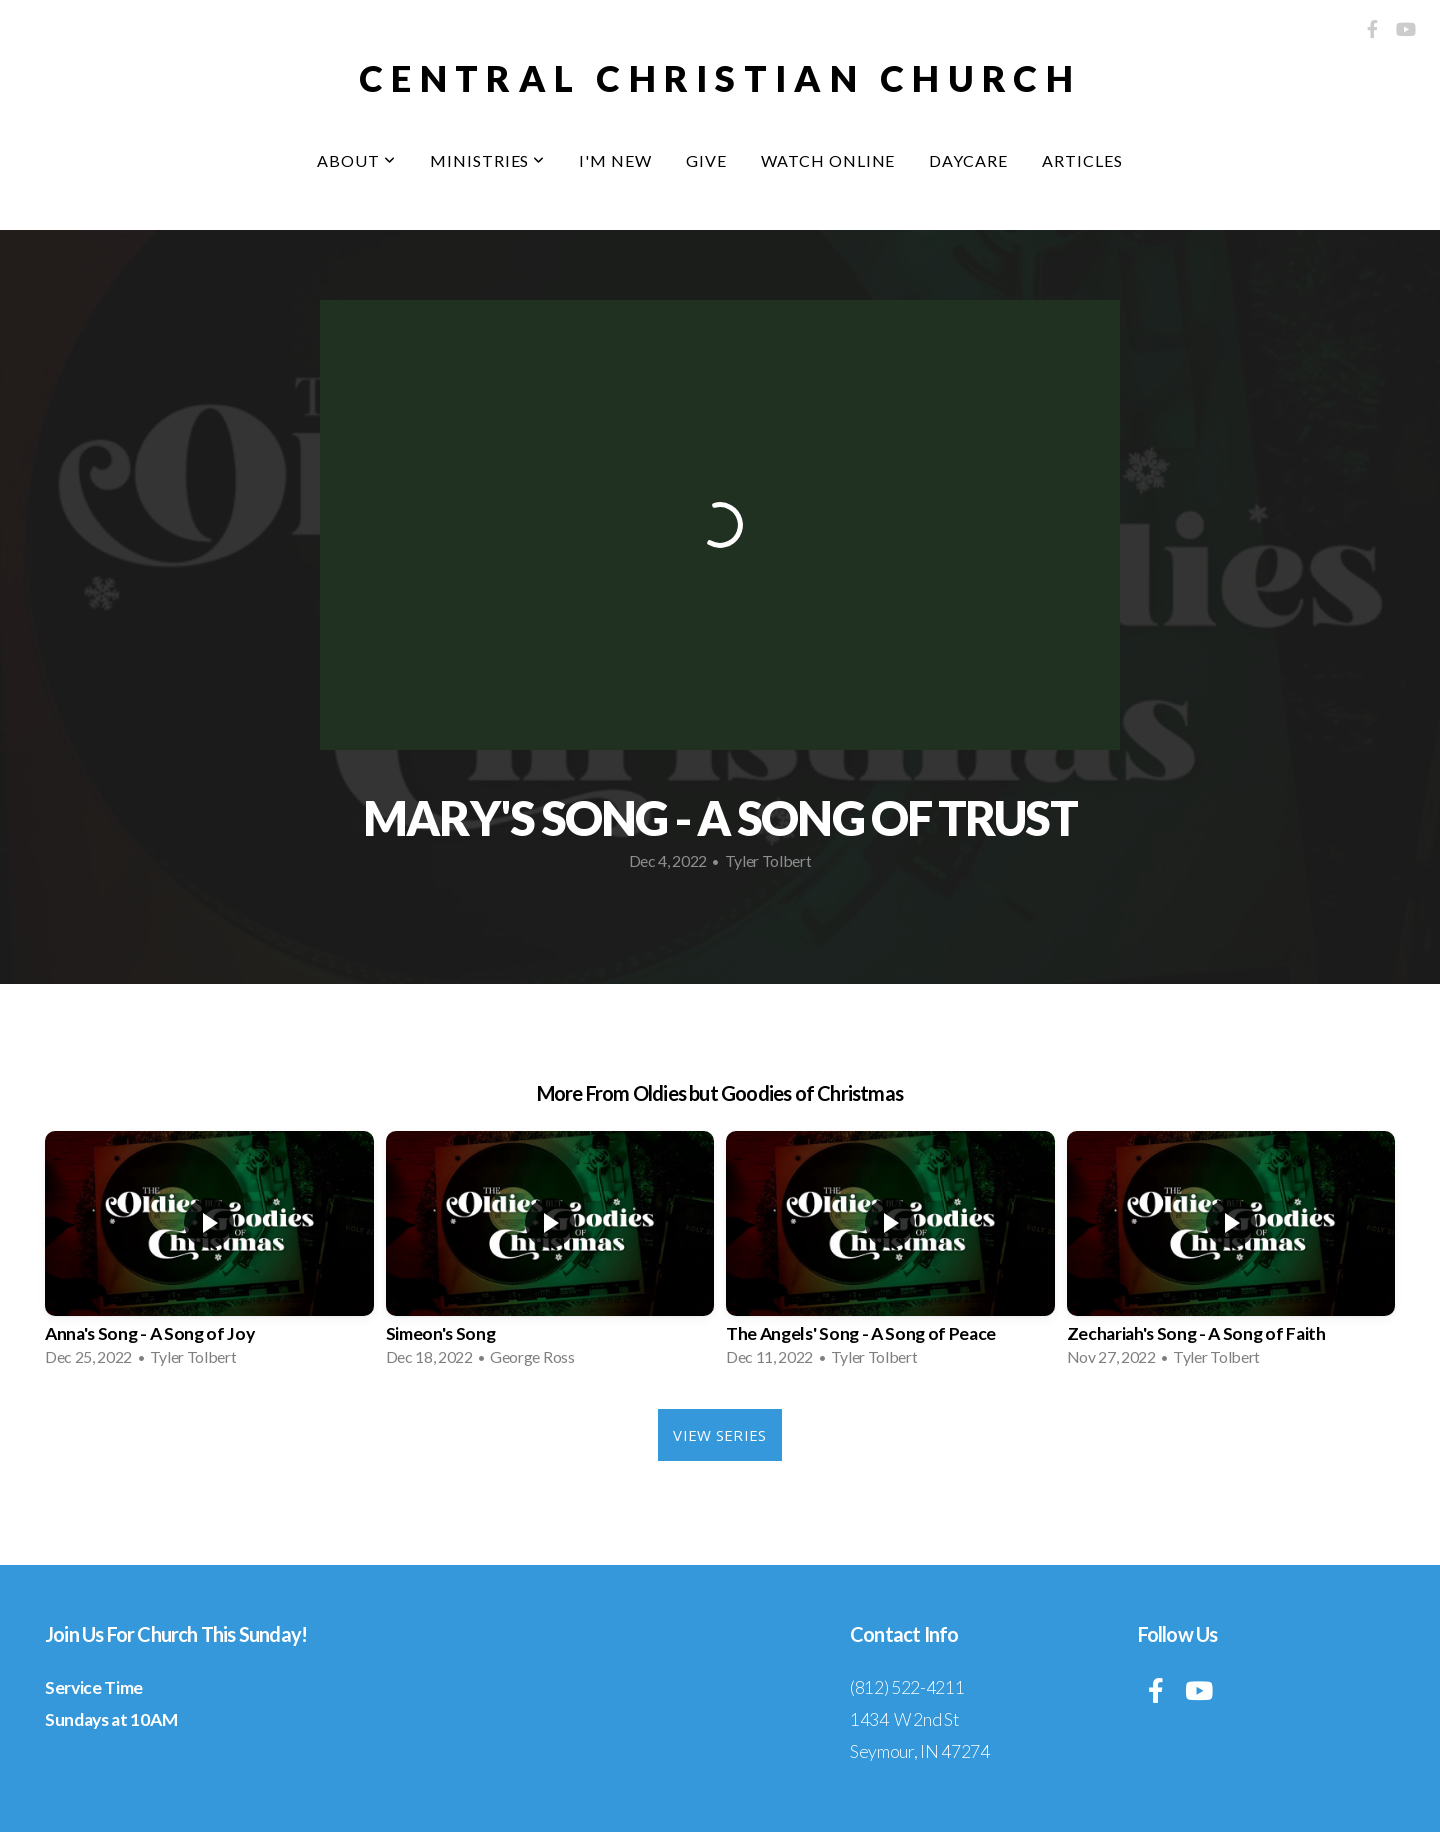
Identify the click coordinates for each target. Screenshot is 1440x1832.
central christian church (720, 78)
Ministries (488, 160)
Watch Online (828, 160)
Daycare (968, 160)
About (356, 160)
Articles (1082, 160)
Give (706, 160)
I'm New (615, 160)
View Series (719, 1435)
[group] (209, 1255)
